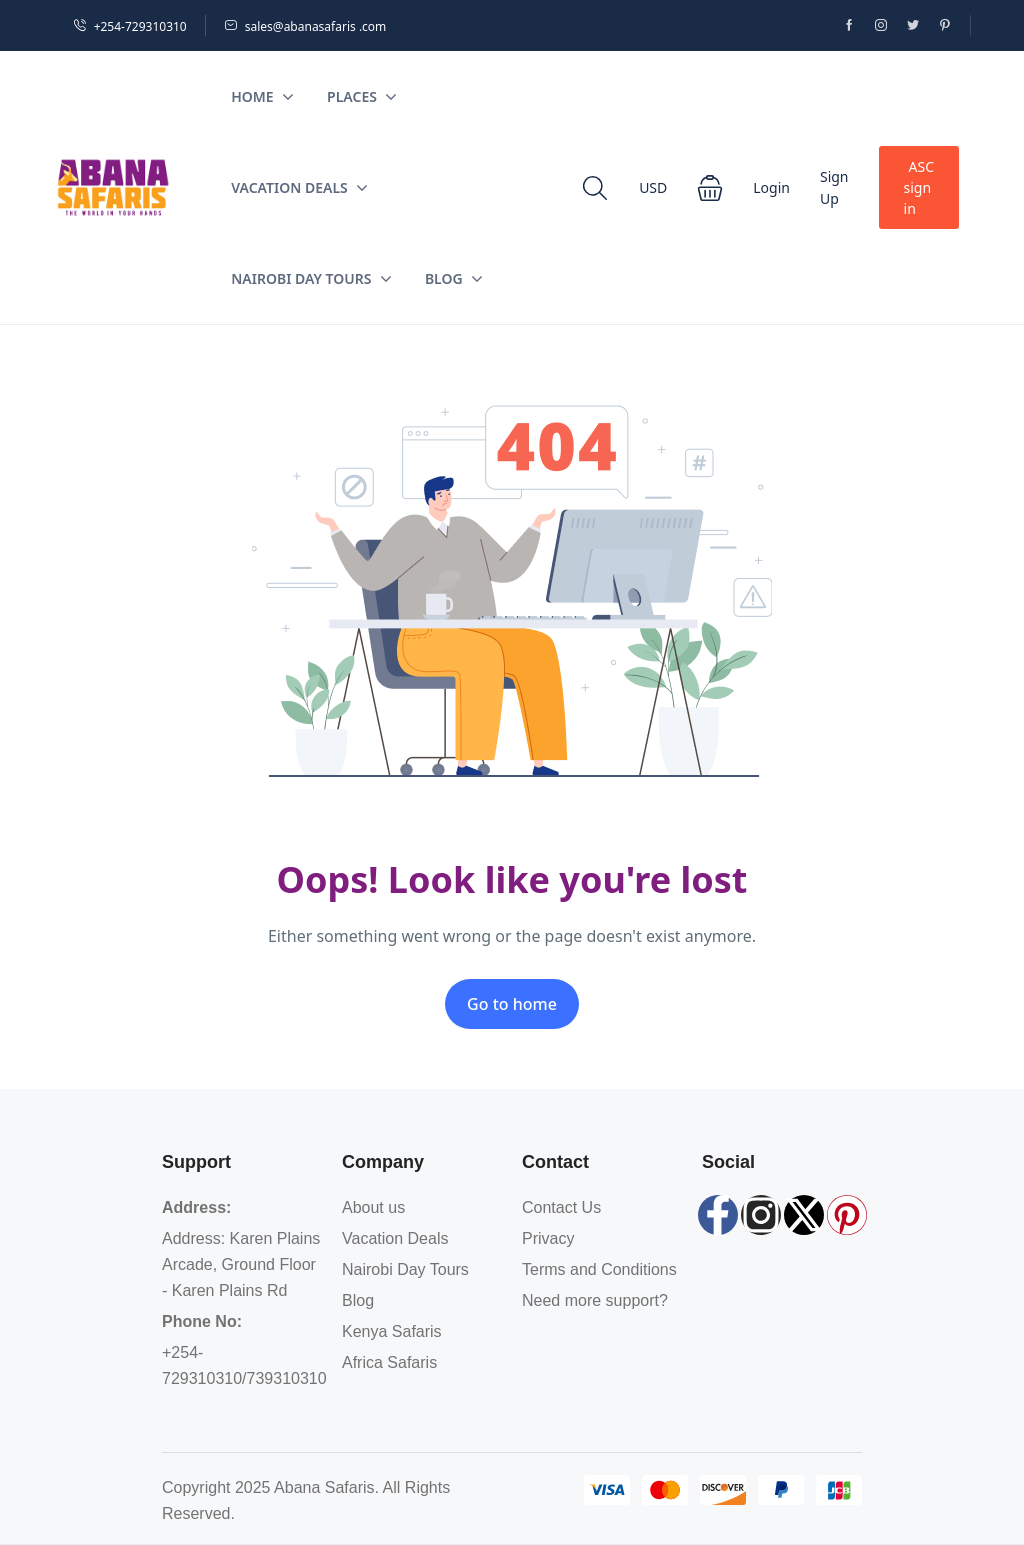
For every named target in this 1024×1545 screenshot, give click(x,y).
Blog (454, 278)
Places (362, 96)
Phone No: (202, 1321)
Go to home (512, 1004)
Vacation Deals (299, 187)
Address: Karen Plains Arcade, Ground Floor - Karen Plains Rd (241, 1264)
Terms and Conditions (599, 1269)
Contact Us (561, 1207)
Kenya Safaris (392, 1331)
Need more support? (595, 1300)
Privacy (548, 1238)
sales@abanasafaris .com (305, 26)
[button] (710, 188)
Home (262, 96)
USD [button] (653, 187)
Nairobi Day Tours (311, 278)
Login (771, 187)
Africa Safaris (389, 1362)
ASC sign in (919, 187)
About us (373, 1207)
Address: (196, 1207)
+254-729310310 (130, 26)
